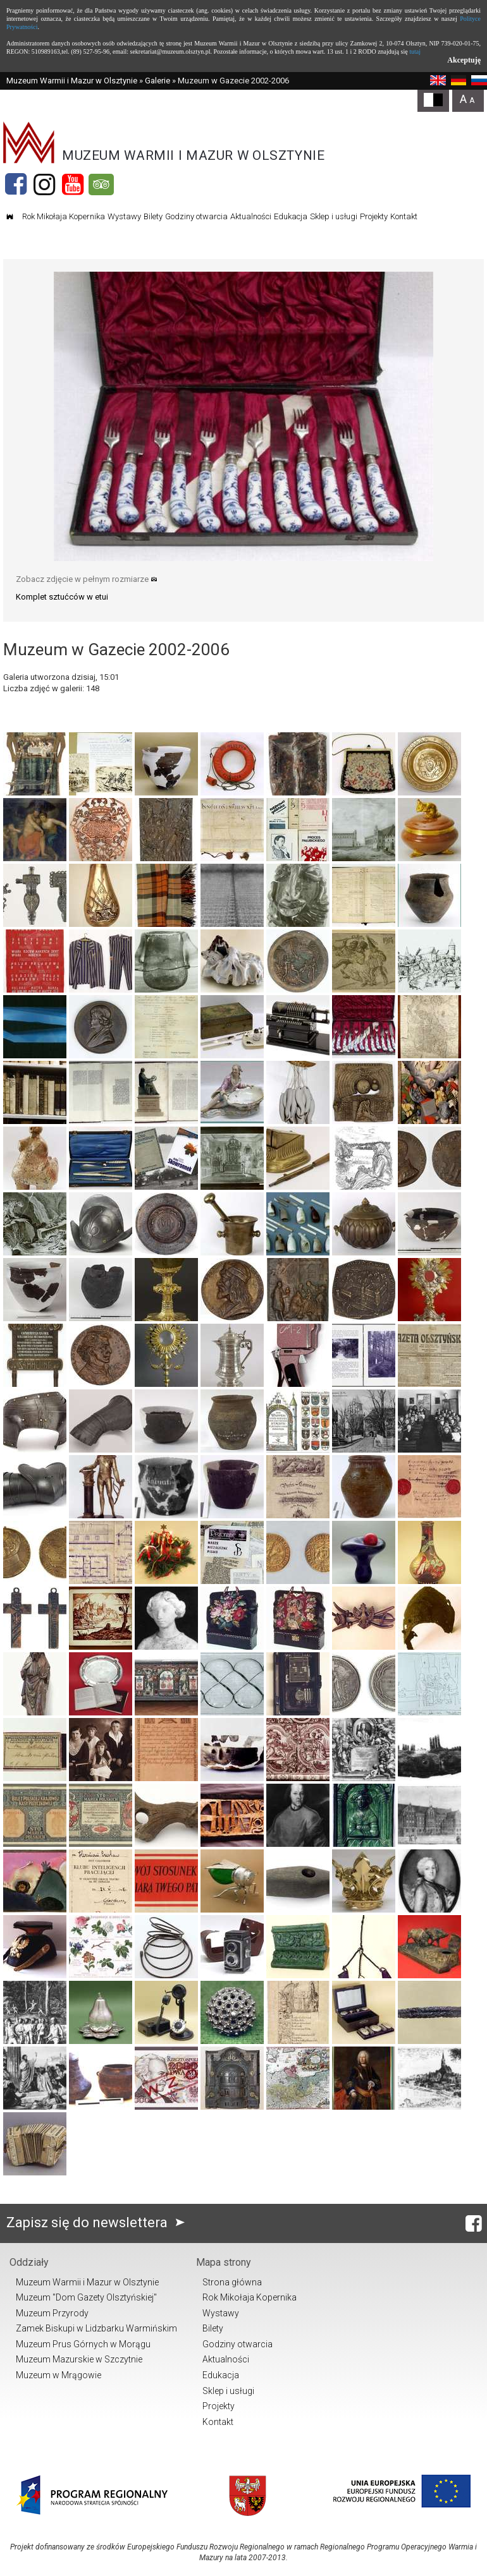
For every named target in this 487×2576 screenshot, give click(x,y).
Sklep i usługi (333, 216)
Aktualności (250, 216)
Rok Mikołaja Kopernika (63, 216)
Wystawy (124, 216)
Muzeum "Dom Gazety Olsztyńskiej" (86, 2297)
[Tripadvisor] (101, 184)
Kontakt (403, 216)
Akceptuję (464, 60)
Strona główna (232, 2282)
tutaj (415, 51)
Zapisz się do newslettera (98, 2222)
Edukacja (290, 216)
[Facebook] (15, 184)
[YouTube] (72, 184)
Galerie (157, 80)
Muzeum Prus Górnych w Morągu (83, 2344)
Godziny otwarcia (196, 216)
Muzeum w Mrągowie (58, 2375)
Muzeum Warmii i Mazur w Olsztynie (71, 80)
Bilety (153, 216)
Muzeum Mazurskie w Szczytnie (79, 2359)
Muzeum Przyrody (52, 2313)
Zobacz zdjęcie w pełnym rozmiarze (86, 579)
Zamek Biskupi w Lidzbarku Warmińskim (96, 2328)
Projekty (374, 216)
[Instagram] (44, 184)
